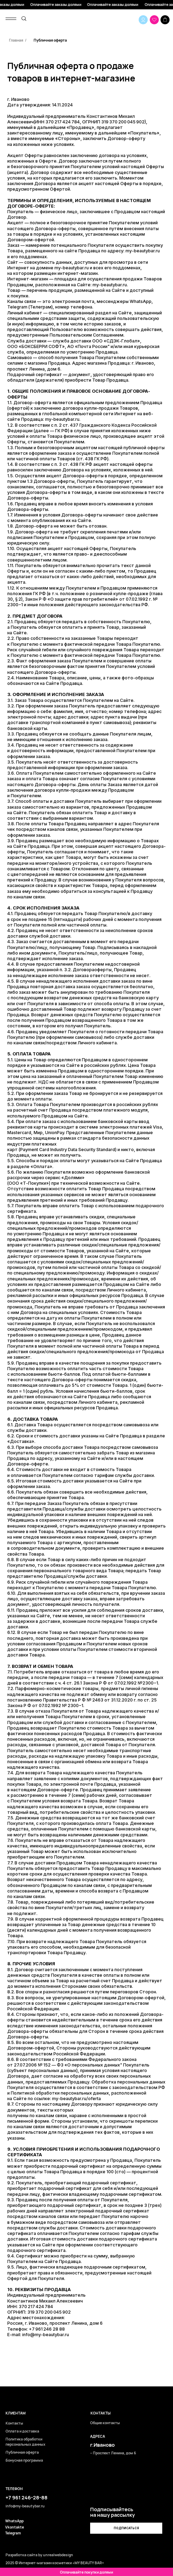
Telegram (13, 2533)
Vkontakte (14, 2527)
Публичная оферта (50, 40)
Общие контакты (105, 2423)
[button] (126, 2528)
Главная (16, 40)
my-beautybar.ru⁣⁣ (143, 250)
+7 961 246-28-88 (26, 2497)
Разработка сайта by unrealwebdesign (39, 2554)
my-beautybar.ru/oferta (76, 2098)
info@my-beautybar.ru (45, 2334)
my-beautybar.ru (71, 267)
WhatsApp (14, 2521)
